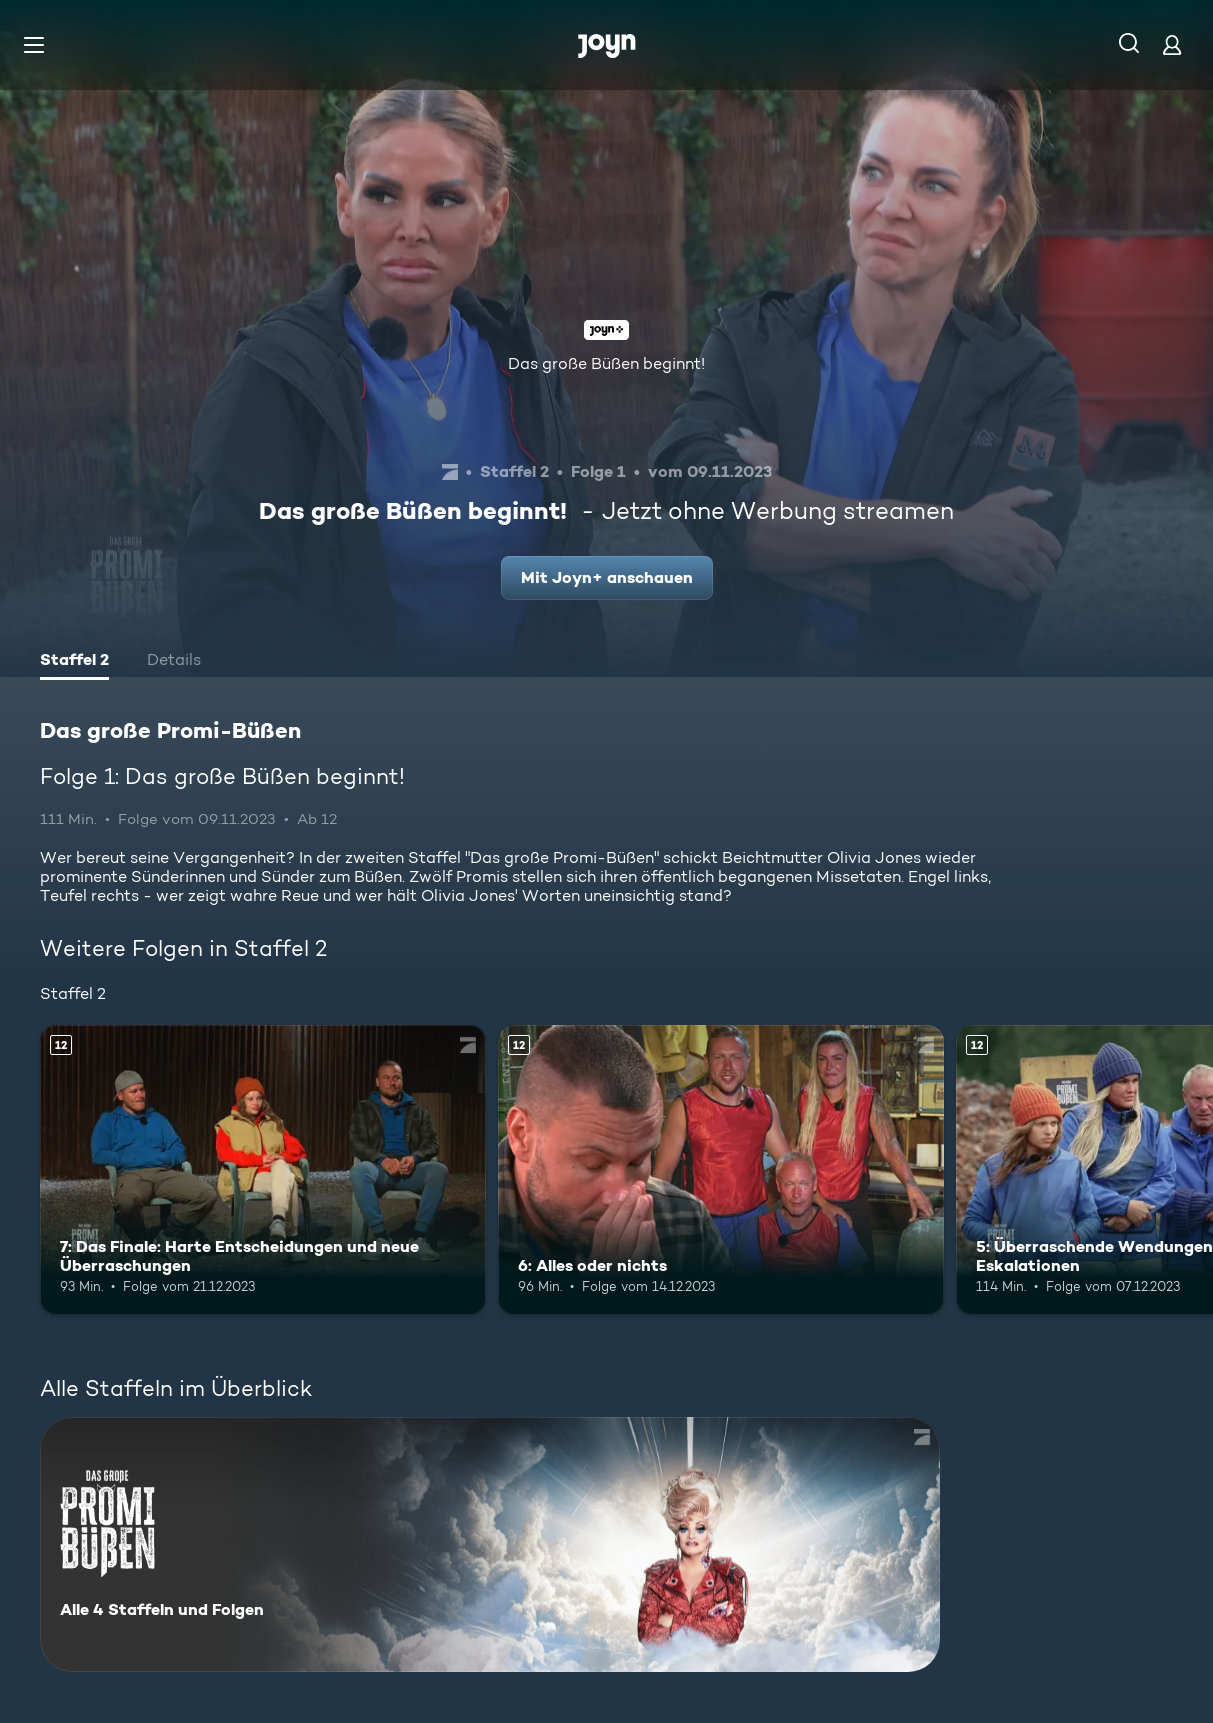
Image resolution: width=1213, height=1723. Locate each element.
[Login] (1172, 44)
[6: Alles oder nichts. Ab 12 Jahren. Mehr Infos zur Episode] (721, 1170)
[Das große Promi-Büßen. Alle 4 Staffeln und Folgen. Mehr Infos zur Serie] (490, 1544)
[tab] (74, 662)
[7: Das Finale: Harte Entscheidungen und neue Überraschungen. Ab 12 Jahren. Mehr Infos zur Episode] (263, 1170)
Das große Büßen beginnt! (606, 363)
